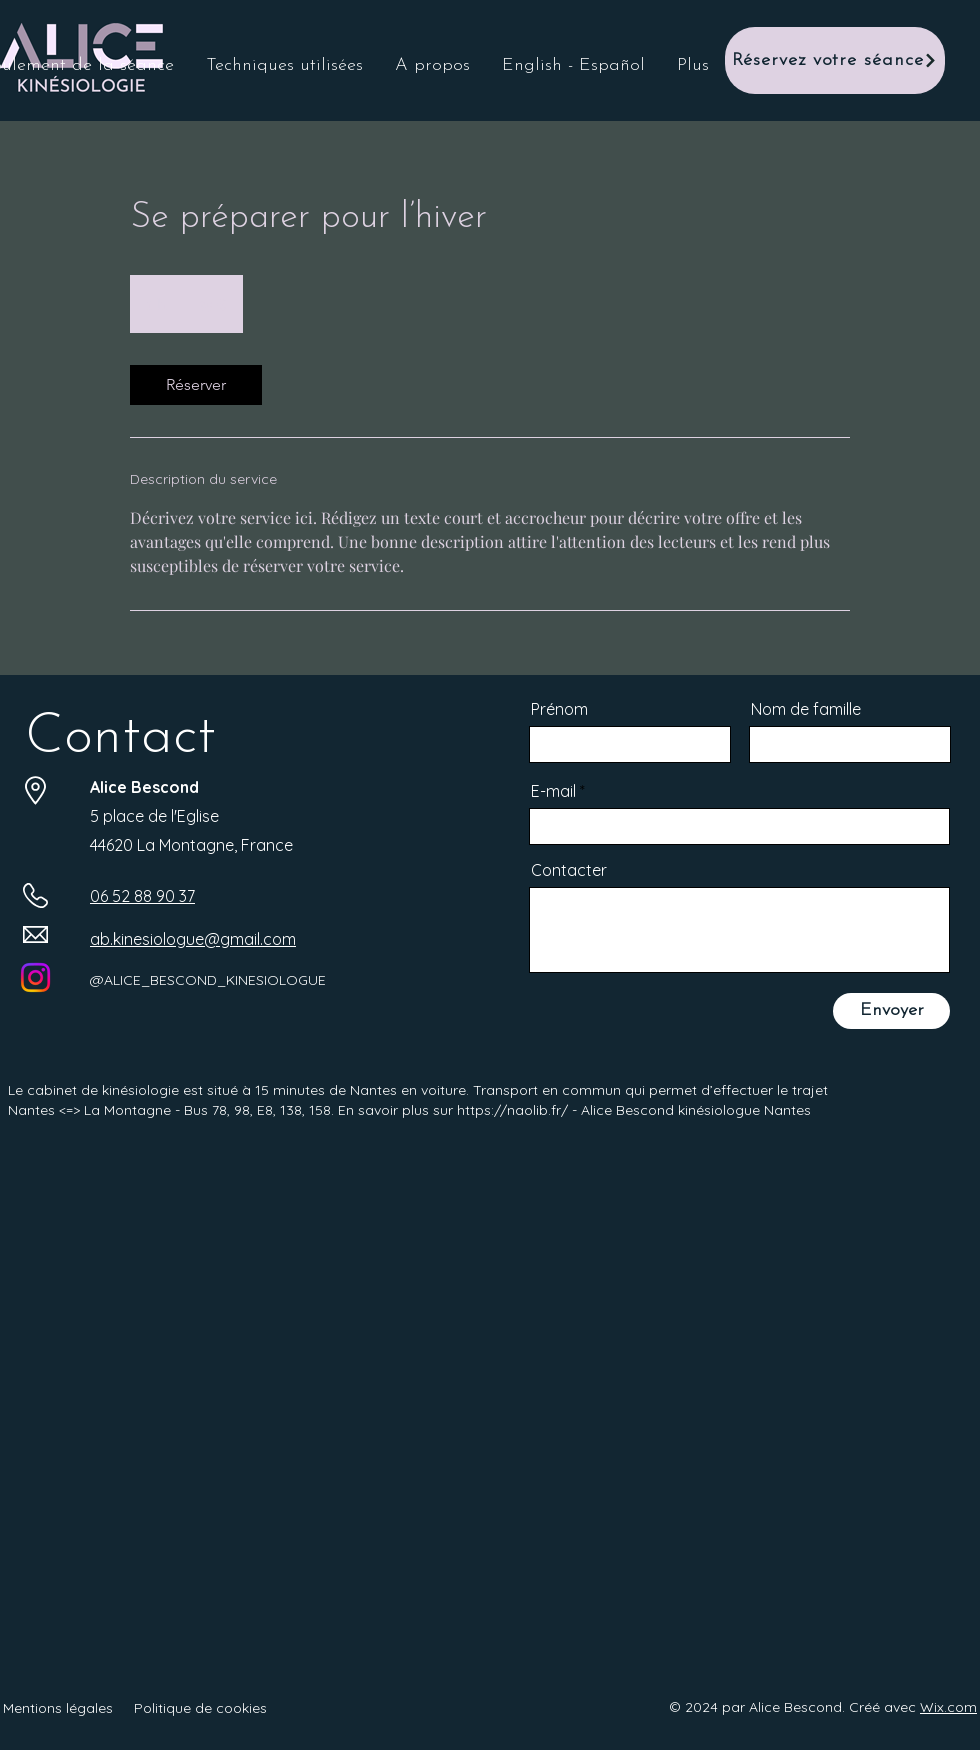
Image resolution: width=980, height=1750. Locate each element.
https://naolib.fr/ (512, 1110)
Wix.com (948, 1707)
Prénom (559, 709)
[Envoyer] (891, 1011)
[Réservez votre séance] (835, 60)
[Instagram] (35, 977)
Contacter (569, 870)
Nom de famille (806, 709)
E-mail (553, 791)
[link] (196, 385)
